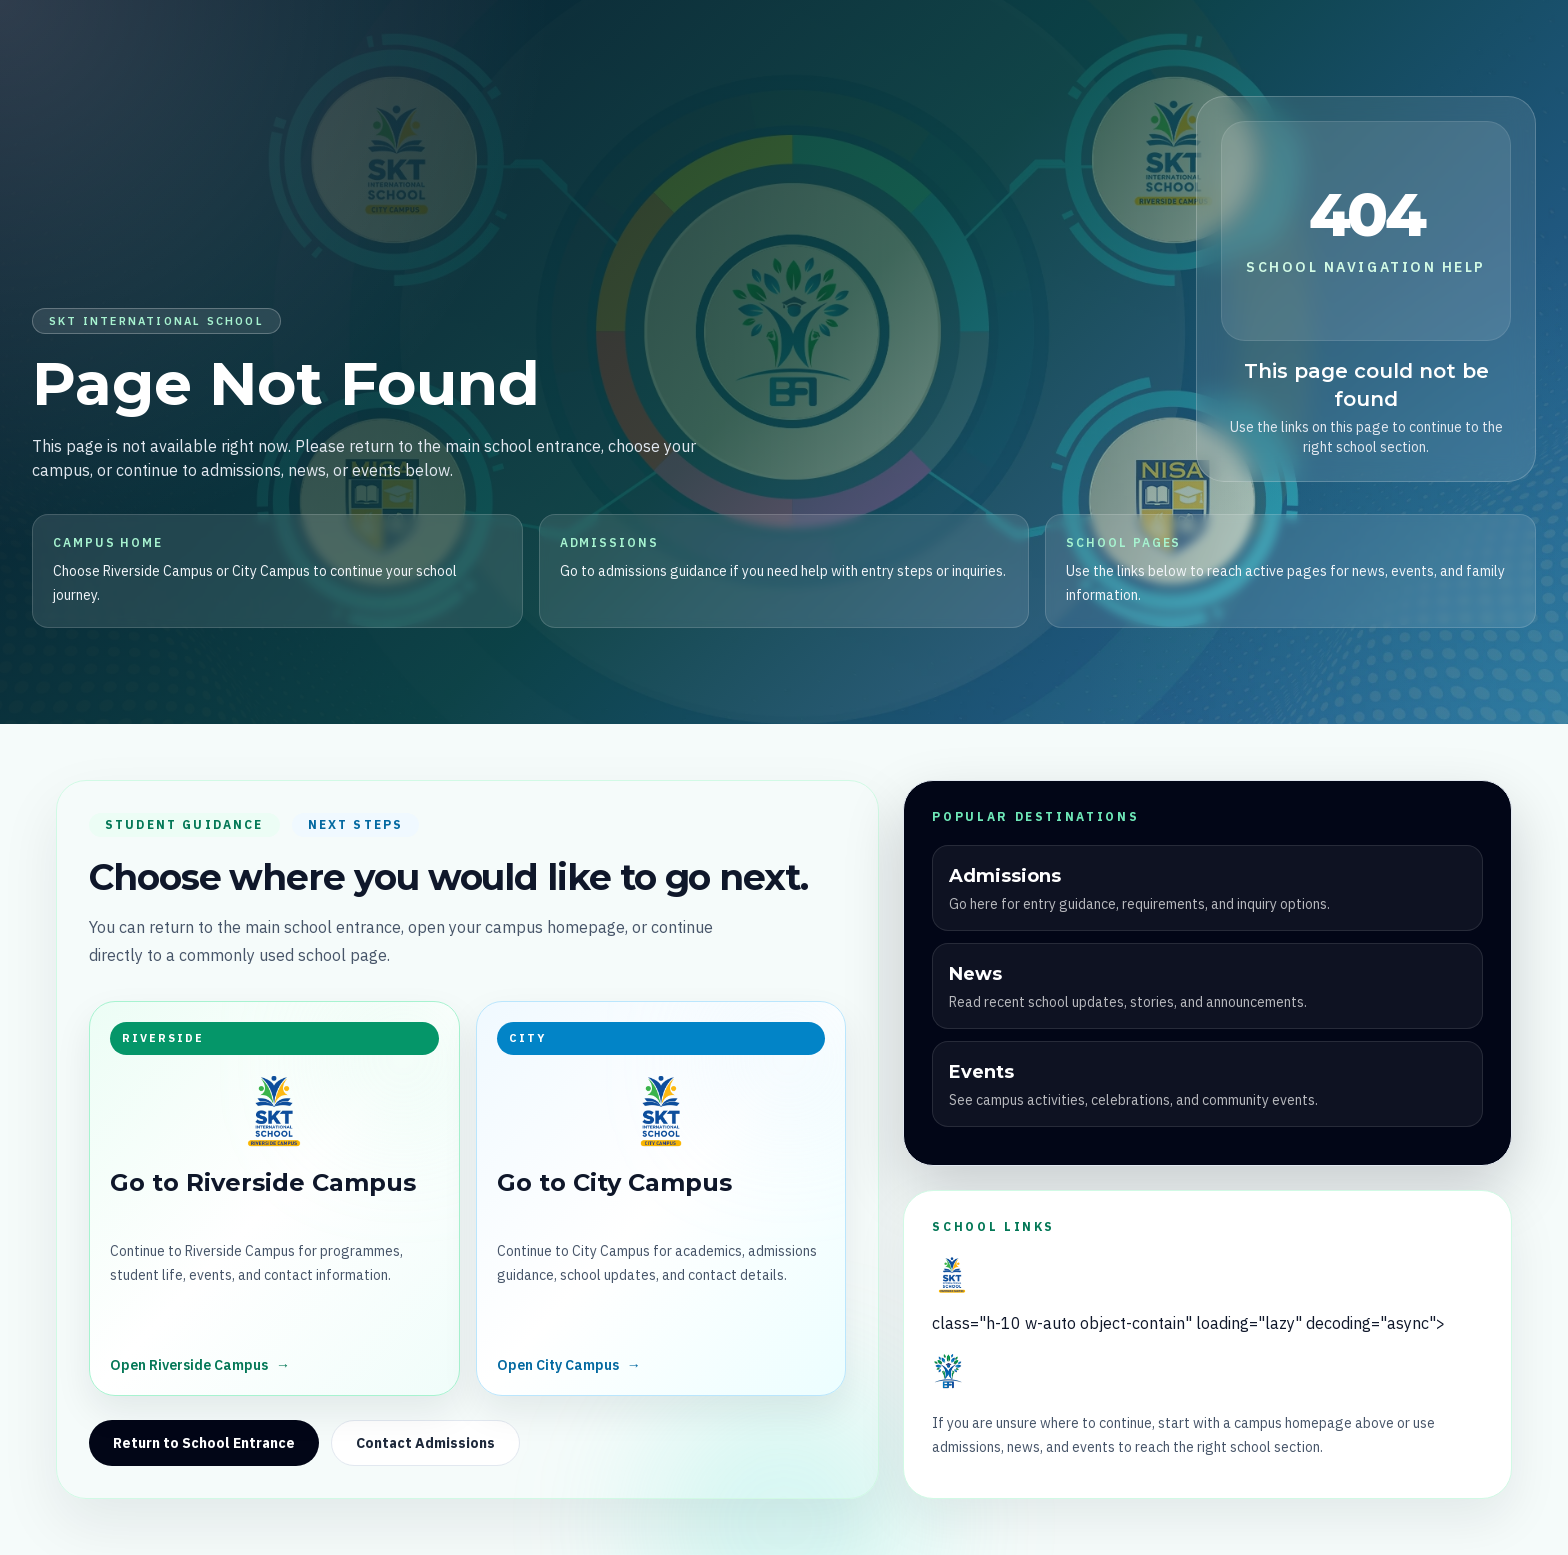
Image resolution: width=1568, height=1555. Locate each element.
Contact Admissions (425, 1443)
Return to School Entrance (204, 1443)
